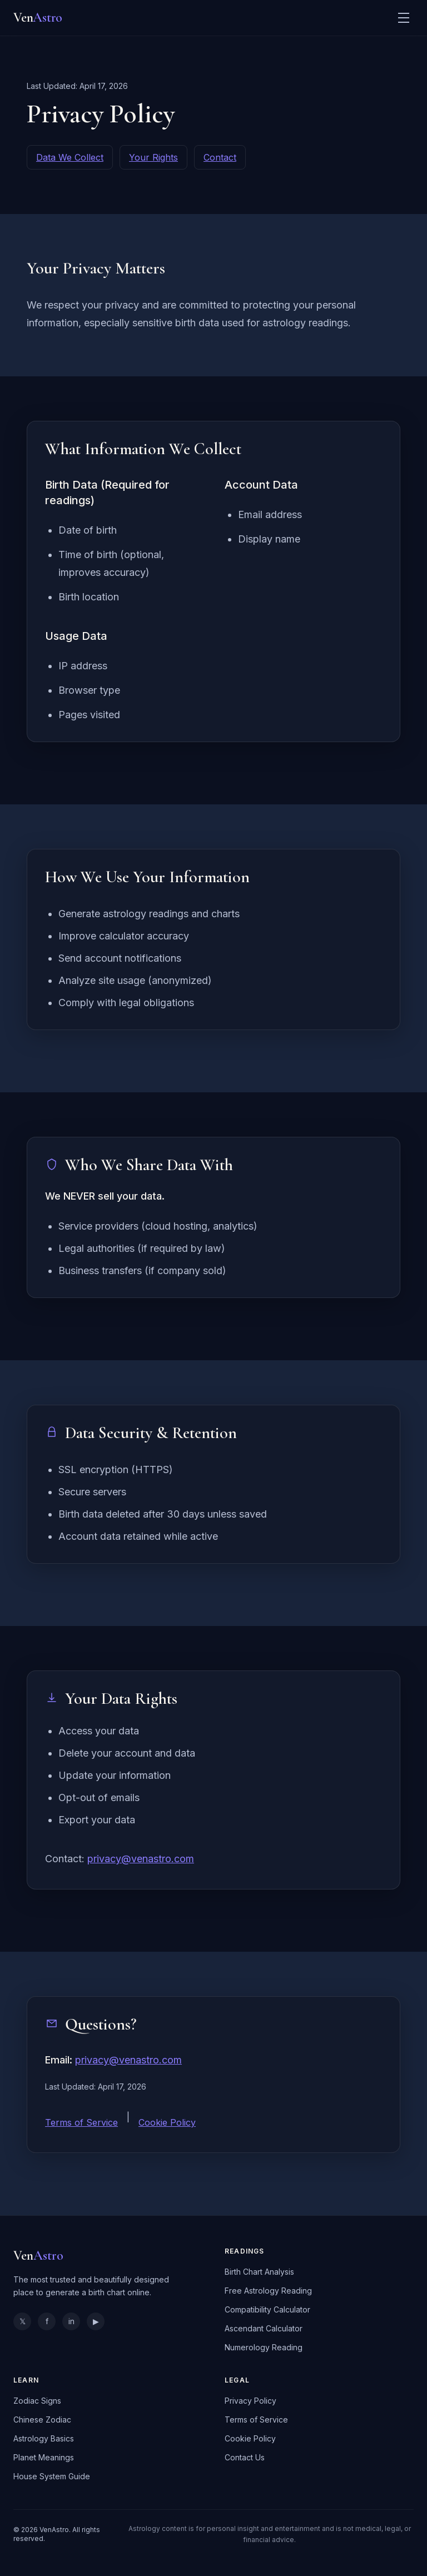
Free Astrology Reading (268, 2290)
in (71, 2321)
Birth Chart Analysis (259, 2271)
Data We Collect (69, 157)
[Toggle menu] (404, 17)
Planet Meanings (43, 2457)
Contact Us (245, 2457)
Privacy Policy (250, 2400)
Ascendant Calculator (263, 2328)
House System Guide (51, 2476)
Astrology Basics (43, 2438)
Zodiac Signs (37, 2400)
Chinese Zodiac (42, 2419)
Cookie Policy (167, 2122)
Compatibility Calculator (267, 2309)
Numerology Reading (263, 2347)
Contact (219, 157)
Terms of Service (81, 2122)
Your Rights (153, 157)
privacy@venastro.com (140, 1858)
